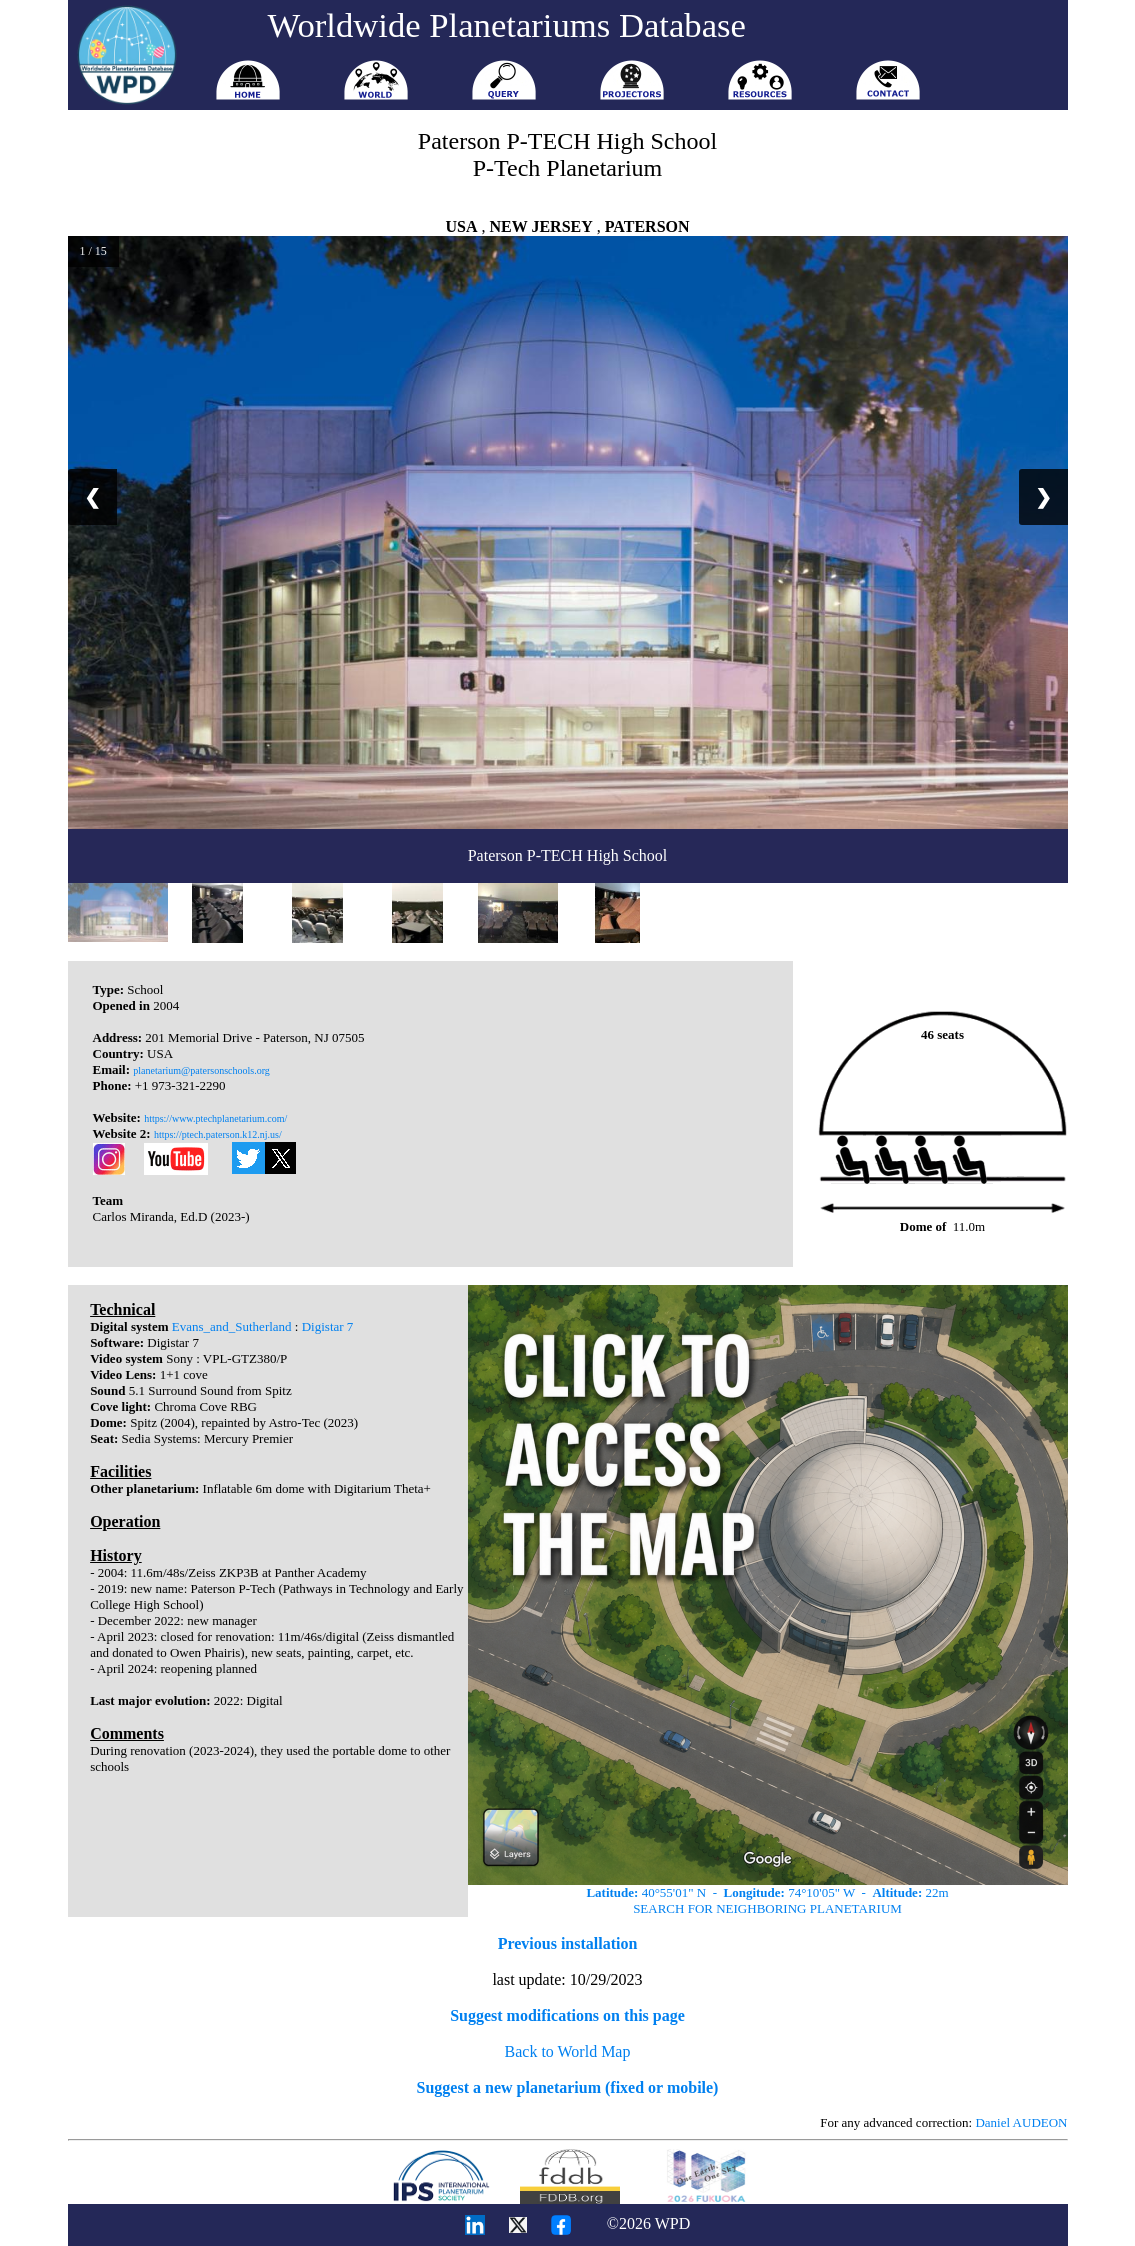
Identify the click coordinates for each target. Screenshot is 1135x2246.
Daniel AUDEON (1021, 2122)
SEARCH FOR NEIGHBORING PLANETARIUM (767, 1908)
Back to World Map (568, 2051)
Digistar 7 (328, 1326)
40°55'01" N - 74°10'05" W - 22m (767, 1892)
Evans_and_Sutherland (232, 1326)
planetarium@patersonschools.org (201, 1070)
